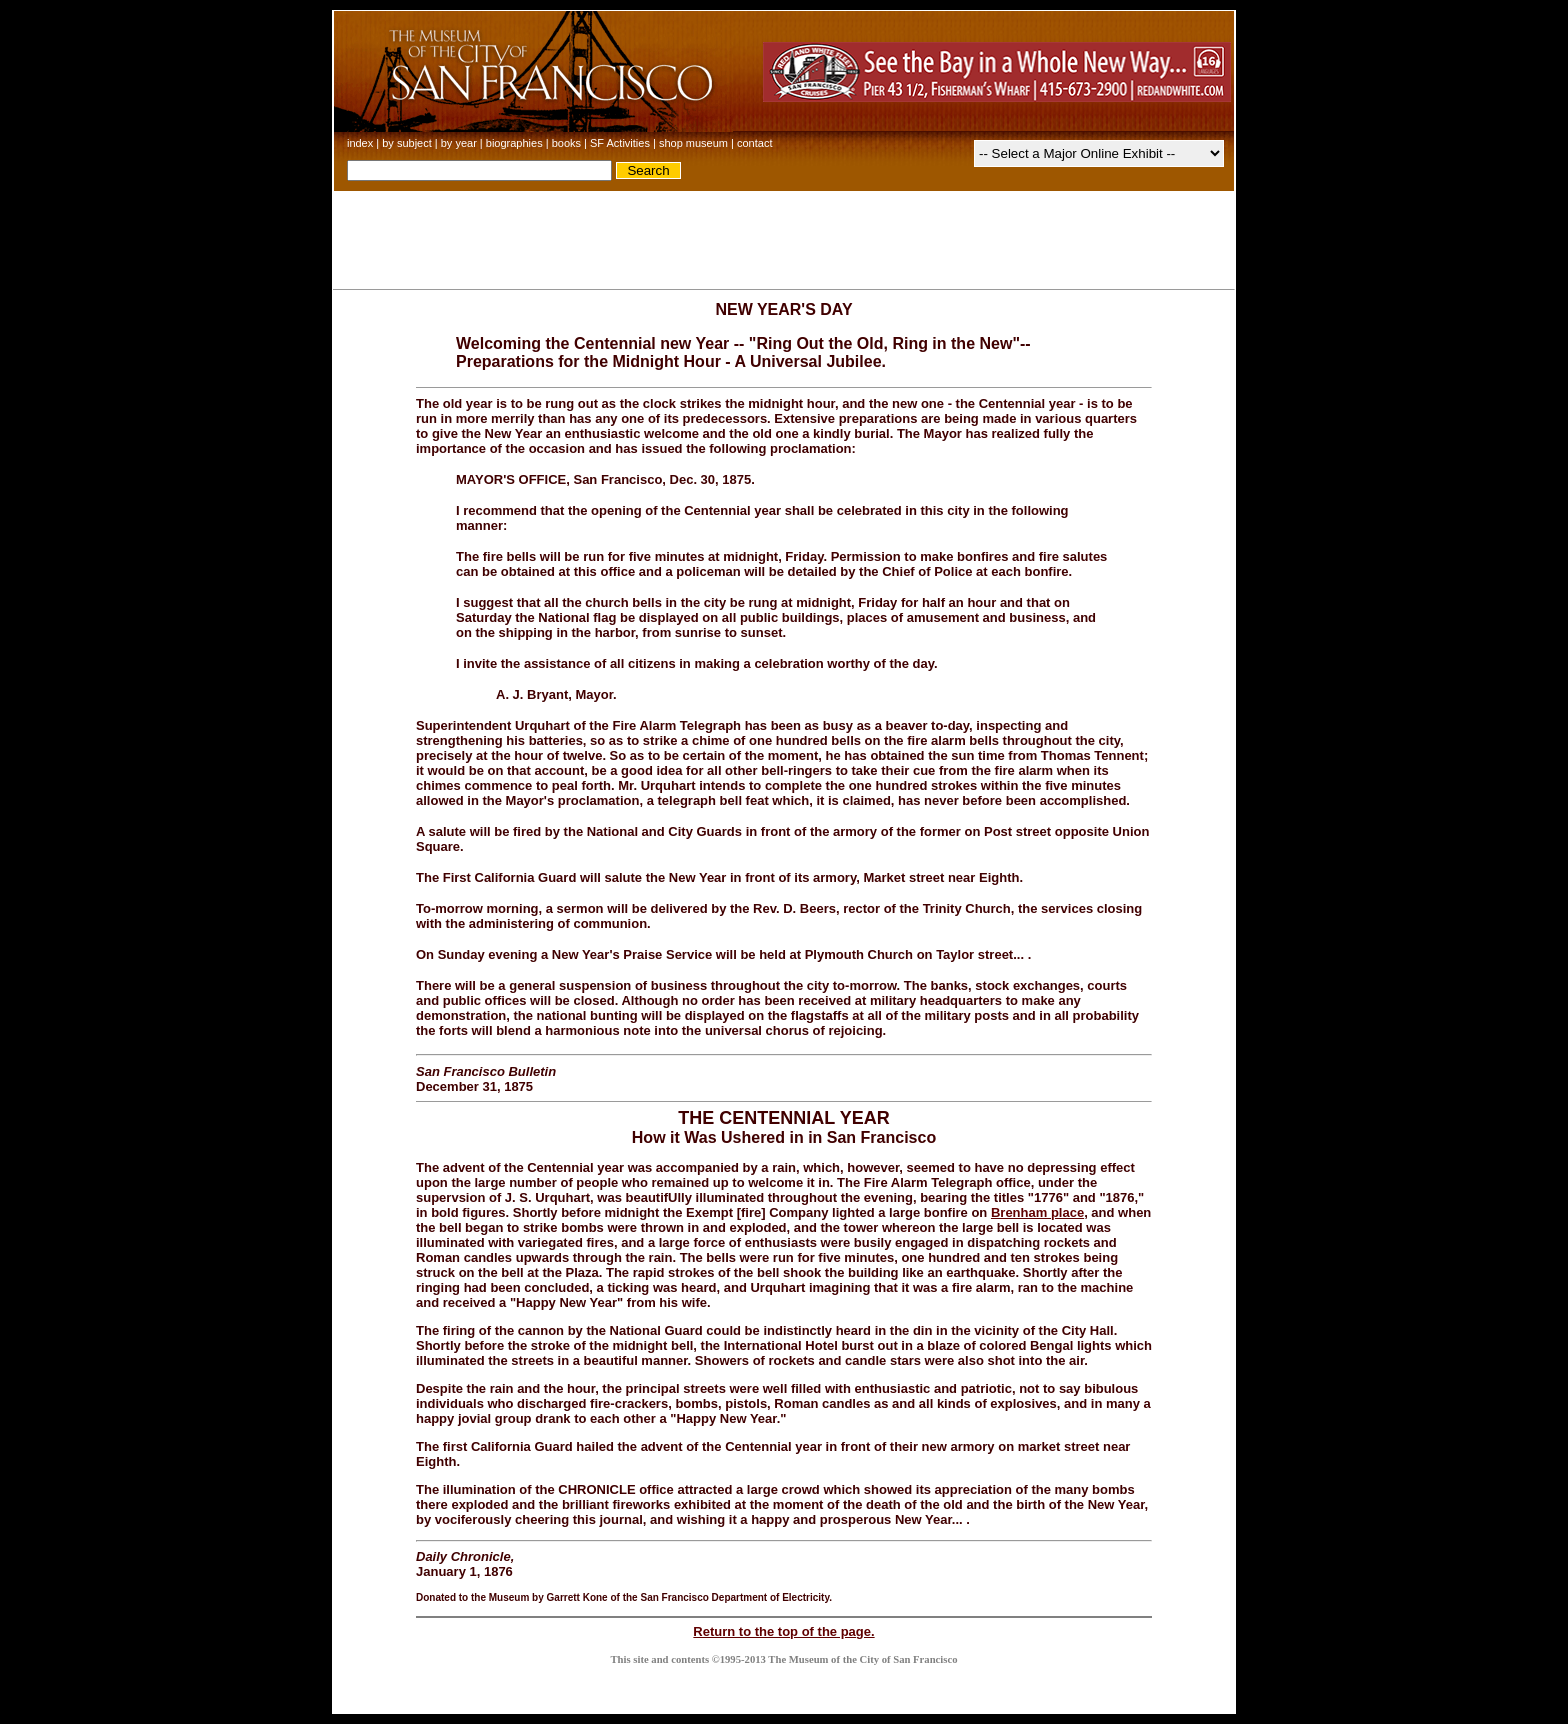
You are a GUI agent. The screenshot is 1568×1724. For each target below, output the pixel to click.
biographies (514, 143)
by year (459, 143)
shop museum (693, 143)
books (566, 143)
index (360, 143)
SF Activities (620, 143)
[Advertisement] (784, 236)
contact (754, 143)
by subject (407, 143)
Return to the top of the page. (783, 1631)
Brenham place (1037, 1212)
